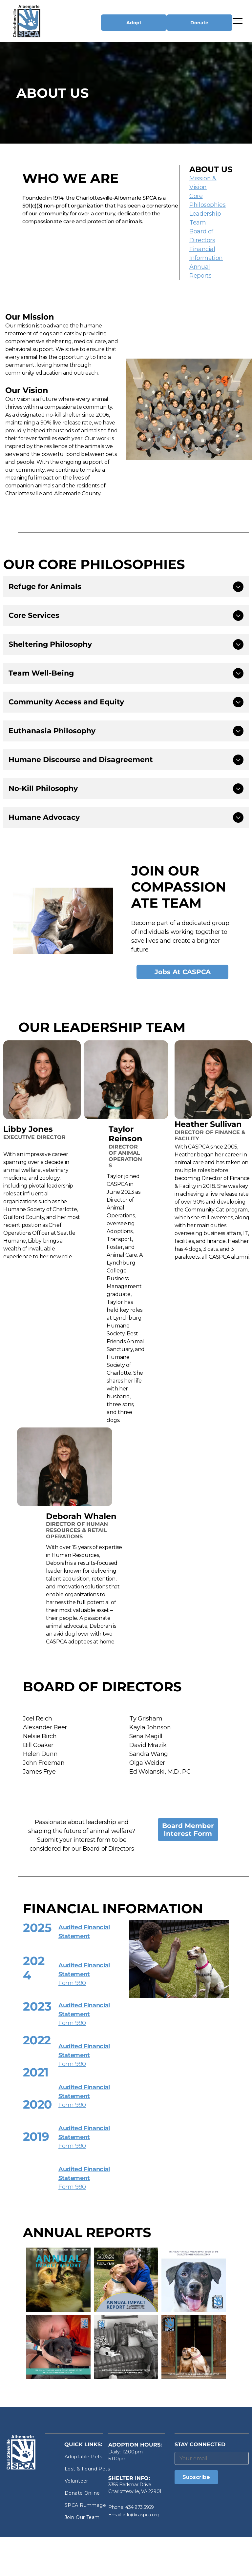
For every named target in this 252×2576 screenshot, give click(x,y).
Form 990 (72, 1983)
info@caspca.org (141, 2515)
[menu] (237, 20)
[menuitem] (88, 2457)
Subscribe (196, 2477)
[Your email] (212, 2458)
